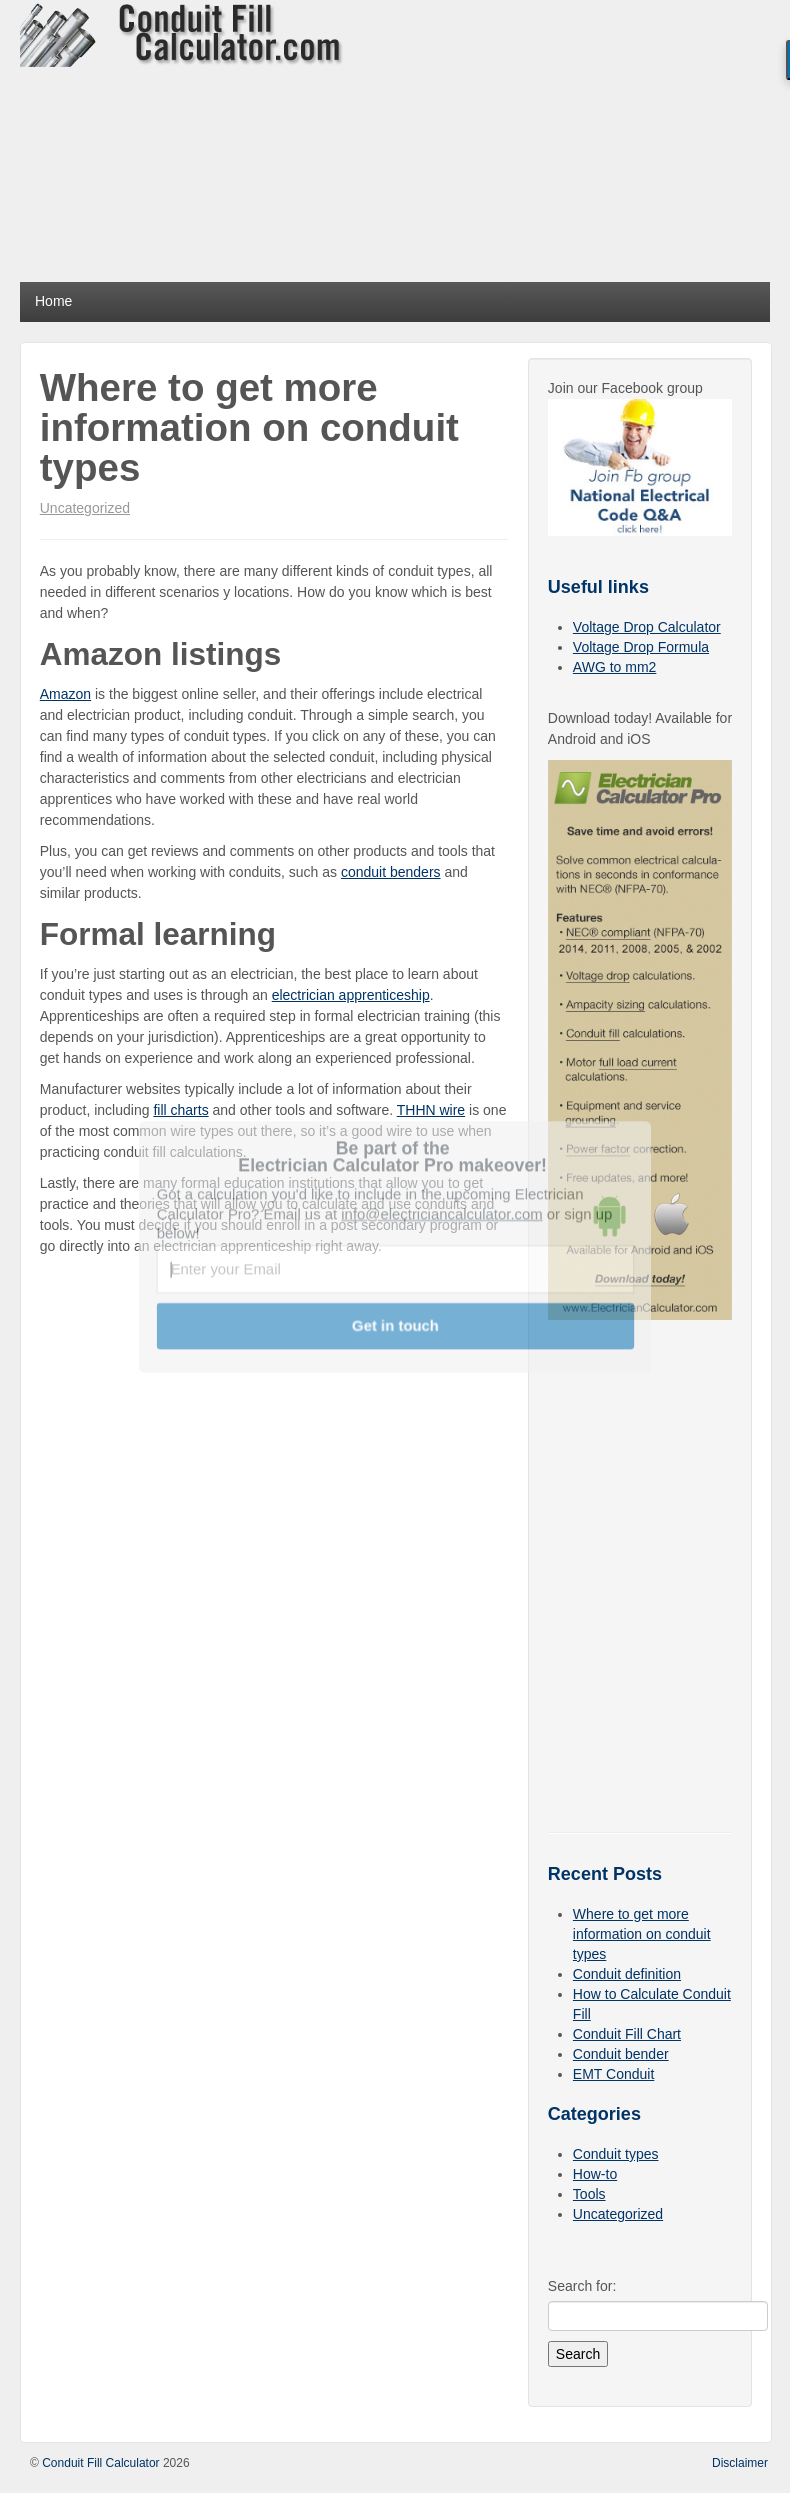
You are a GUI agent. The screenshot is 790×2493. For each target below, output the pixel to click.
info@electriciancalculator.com (441, 1213)
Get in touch (395, 1325)
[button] (393, 1156)
